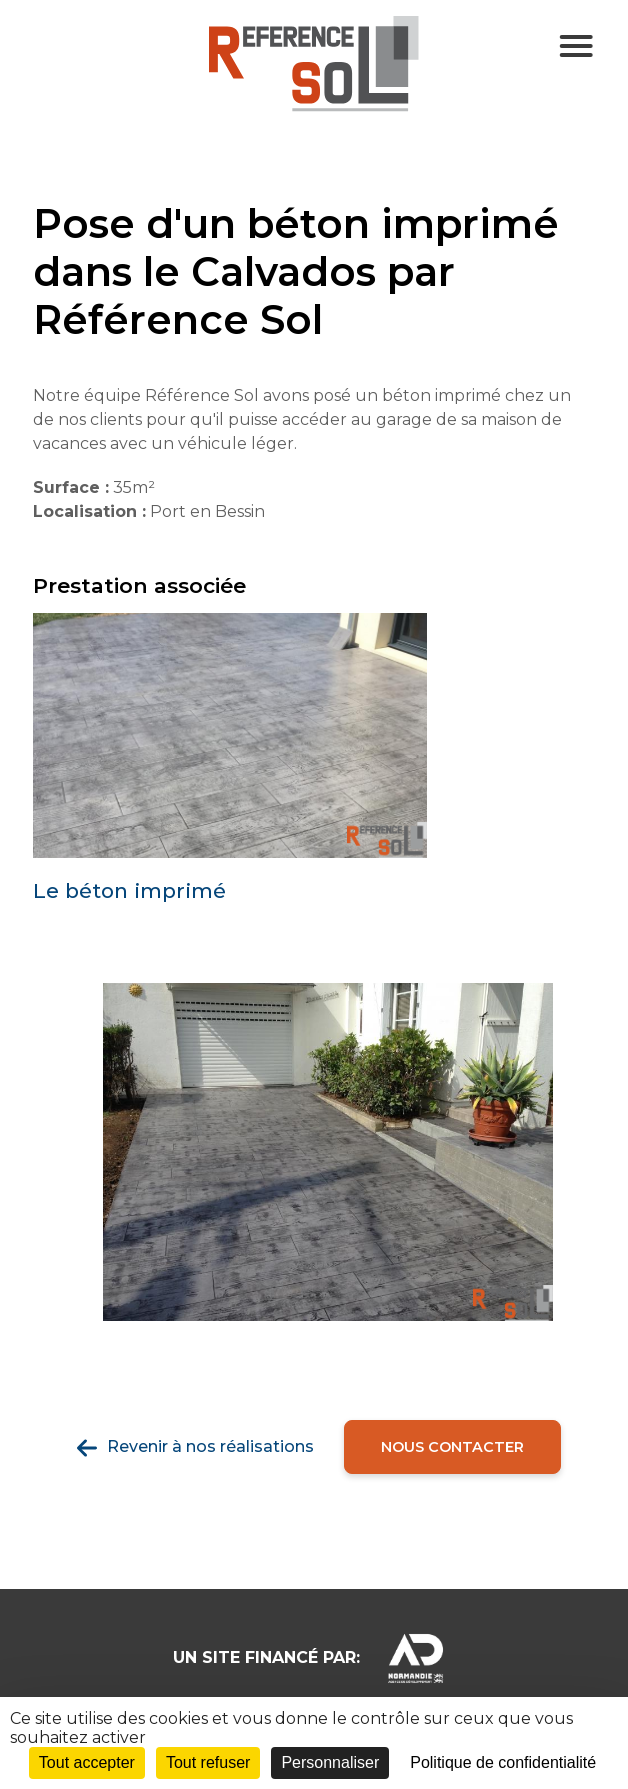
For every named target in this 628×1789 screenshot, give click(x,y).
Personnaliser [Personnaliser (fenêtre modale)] (330, 1762)
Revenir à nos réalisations (210, 1446)
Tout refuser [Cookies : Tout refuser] (208, 1762)
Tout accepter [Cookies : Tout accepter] (87, 1762)
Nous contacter (452, 1447)
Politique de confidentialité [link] (503, 1762)
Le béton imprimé (129, 891)
